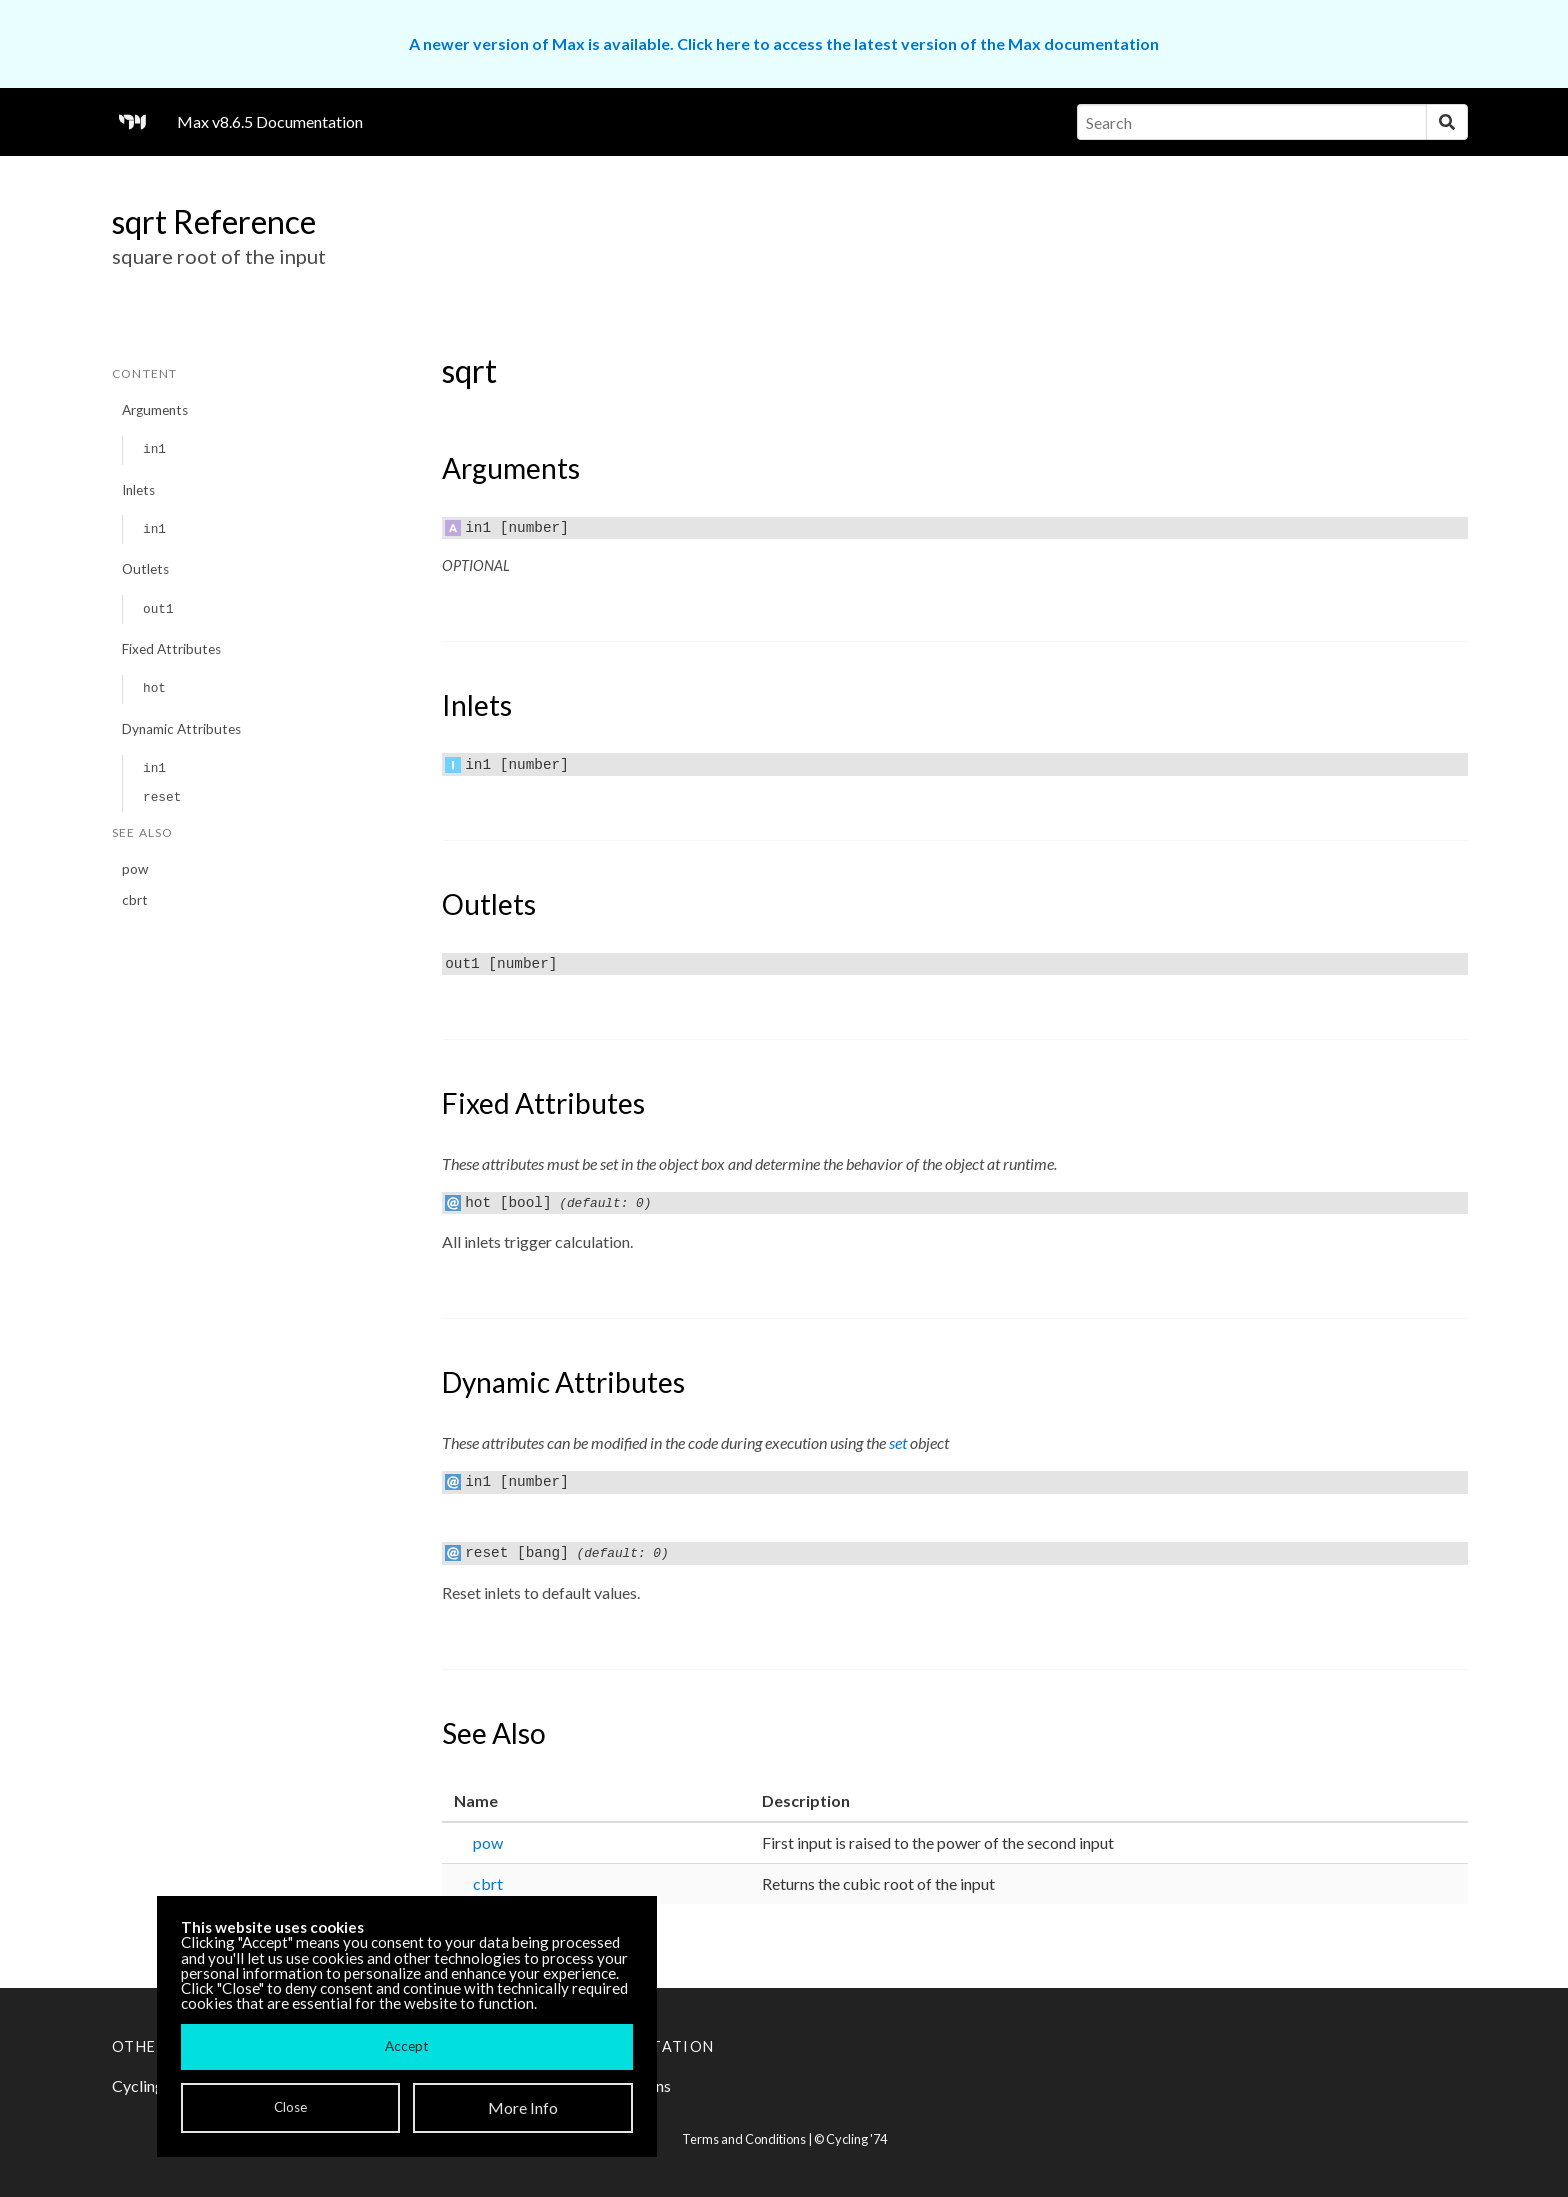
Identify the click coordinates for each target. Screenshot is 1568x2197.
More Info (523, 2107)
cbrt (135, 900)
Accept (406, 2046)
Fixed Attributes (171, 649)
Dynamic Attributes (181, 729)
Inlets (138, 490)
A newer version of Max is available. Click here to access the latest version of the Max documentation (784, 43)
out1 (158, 609)
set (898, 1442)
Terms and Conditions (744, 2139)
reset (162, 797)
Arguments (155, 410)
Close (290, 2107)
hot (154, 688)
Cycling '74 (856, 2139)
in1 (154, 449)
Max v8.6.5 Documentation (270, 121)
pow (135, 869)
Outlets (145, 569)
